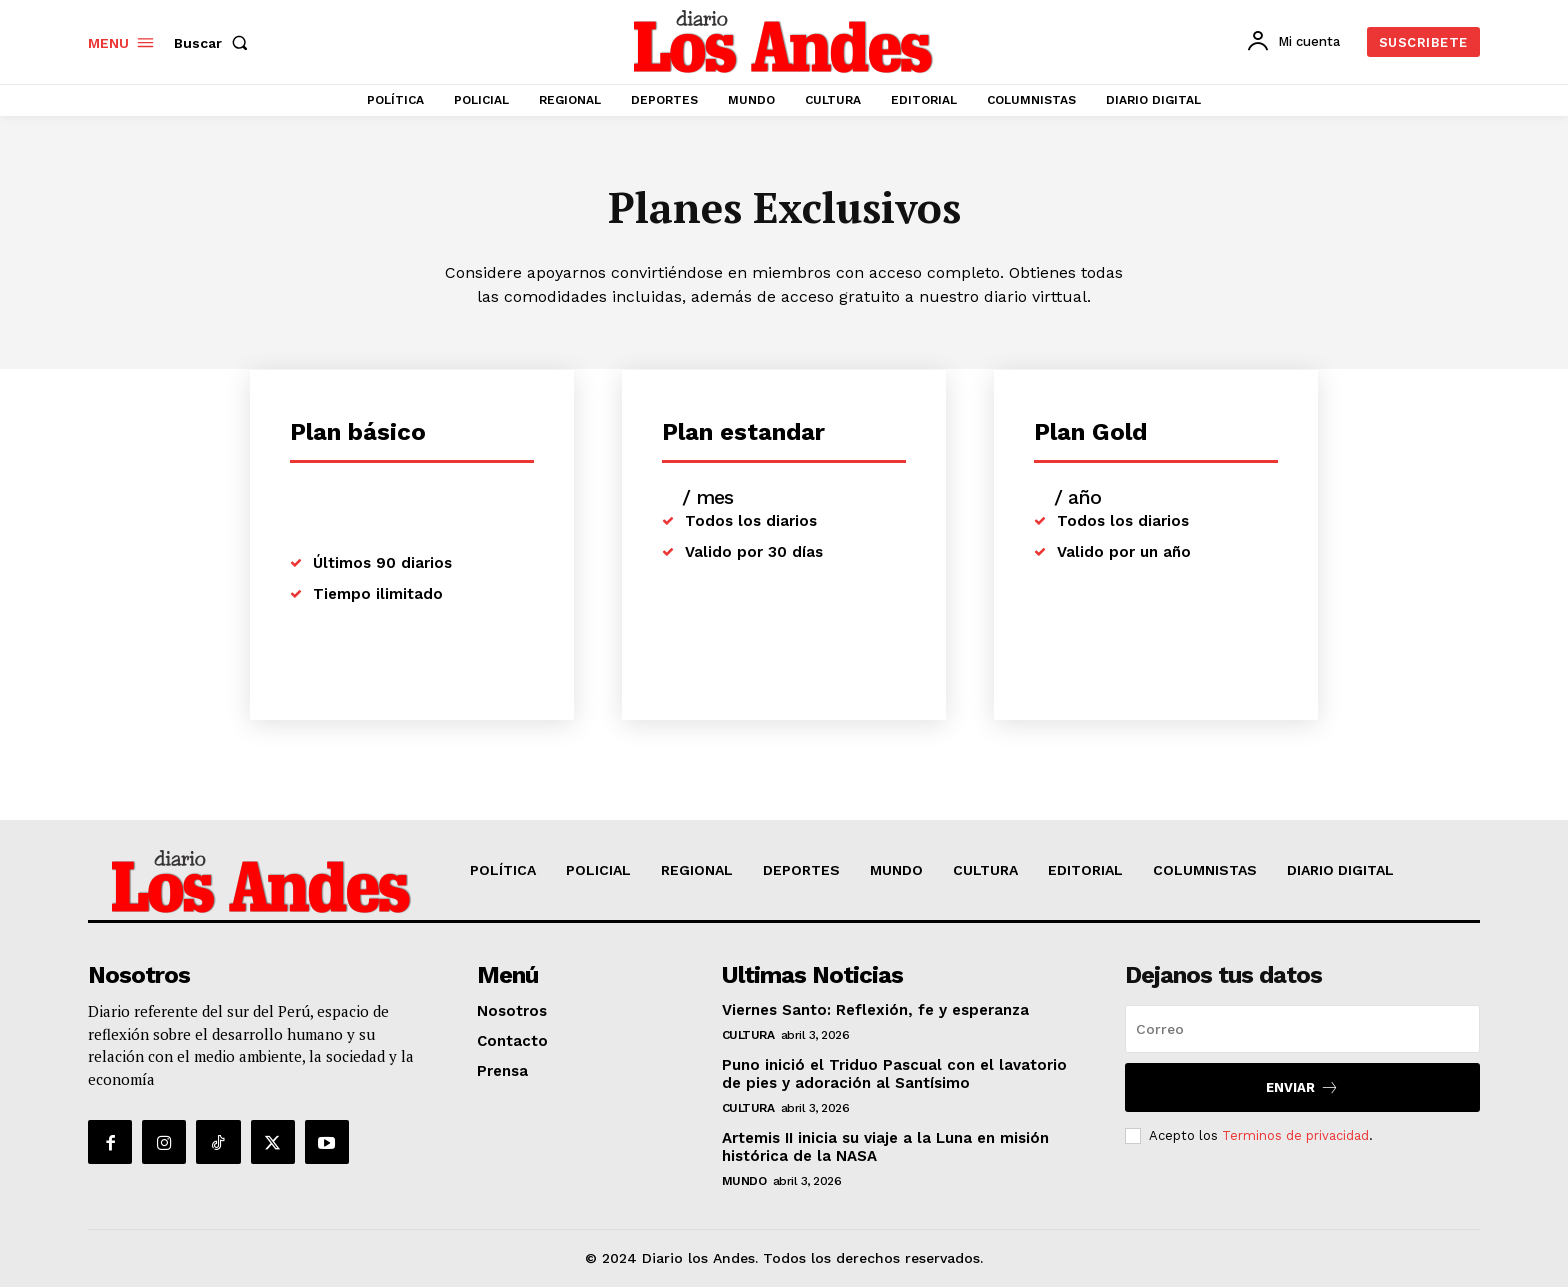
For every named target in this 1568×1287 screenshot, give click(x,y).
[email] (1302, 1029)
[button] (215, 43)
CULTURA (748, 1035)
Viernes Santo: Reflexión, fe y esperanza (875, 1010)
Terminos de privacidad (1295, 1135)
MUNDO (744, 1181)
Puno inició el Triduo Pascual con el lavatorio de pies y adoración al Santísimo (894, 1074)
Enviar (1302, 1087)
